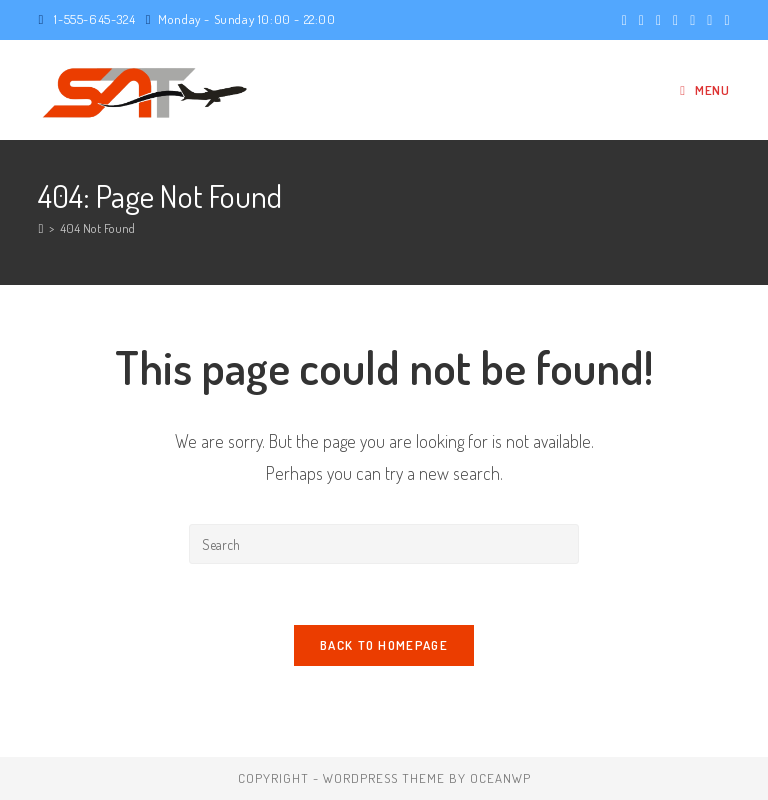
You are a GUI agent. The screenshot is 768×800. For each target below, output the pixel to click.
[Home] (40, 228)
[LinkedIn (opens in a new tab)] (692, 20)
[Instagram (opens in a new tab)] (675, 20)
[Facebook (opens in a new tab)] (641, 20)
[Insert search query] (384, 544)
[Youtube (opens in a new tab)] (709, 20)
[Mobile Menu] (704, 90)
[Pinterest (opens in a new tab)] (658, 20)
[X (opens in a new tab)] (624, 20)
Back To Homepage (384, 645)
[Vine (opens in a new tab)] (723, 20)
